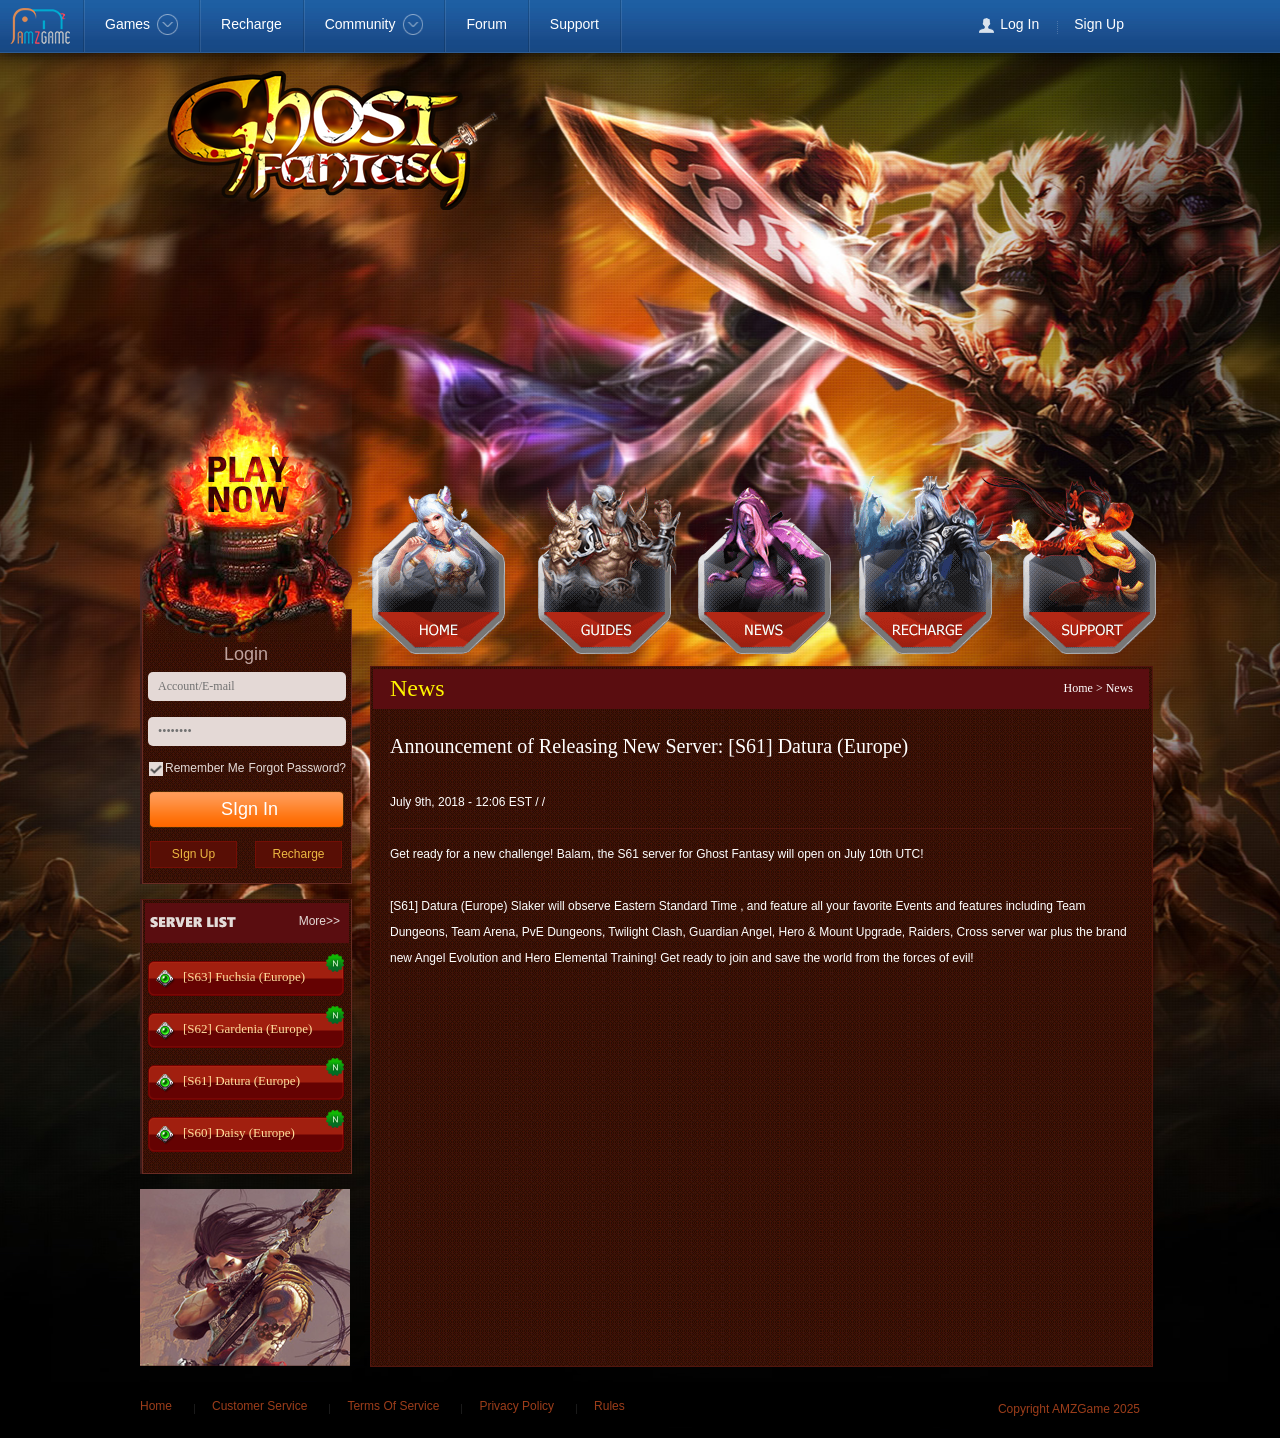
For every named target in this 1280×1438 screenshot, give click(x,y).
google (1200, 26)
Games (141, 24)
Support (574, 24)
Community (374, 24)
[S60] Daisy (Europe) (239, 1132)
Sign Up (1099, 24)
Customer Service (259, 1406)
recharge (928, 571)
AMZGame (42, 28)
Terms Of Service (393, 1406)
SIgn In (249, 809)
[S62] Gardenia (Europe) (247, 1028)
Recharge (251, 24)
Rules (609, 1406)
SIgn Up (193, 854)
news (765, 571)
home (439, 571)
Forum (486, 24)
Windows (1241, 26)
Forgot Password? (297, 768)
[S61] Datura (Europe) (241, 1080)
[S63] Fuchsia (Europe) (244, 976)
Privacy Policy (516, 1406)
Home (1078, 688)
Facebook (1159, 26)
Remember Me (204, 768)
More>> (319, 921)
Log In (1019, 24)
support (1091, 571)
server (602, 571)
